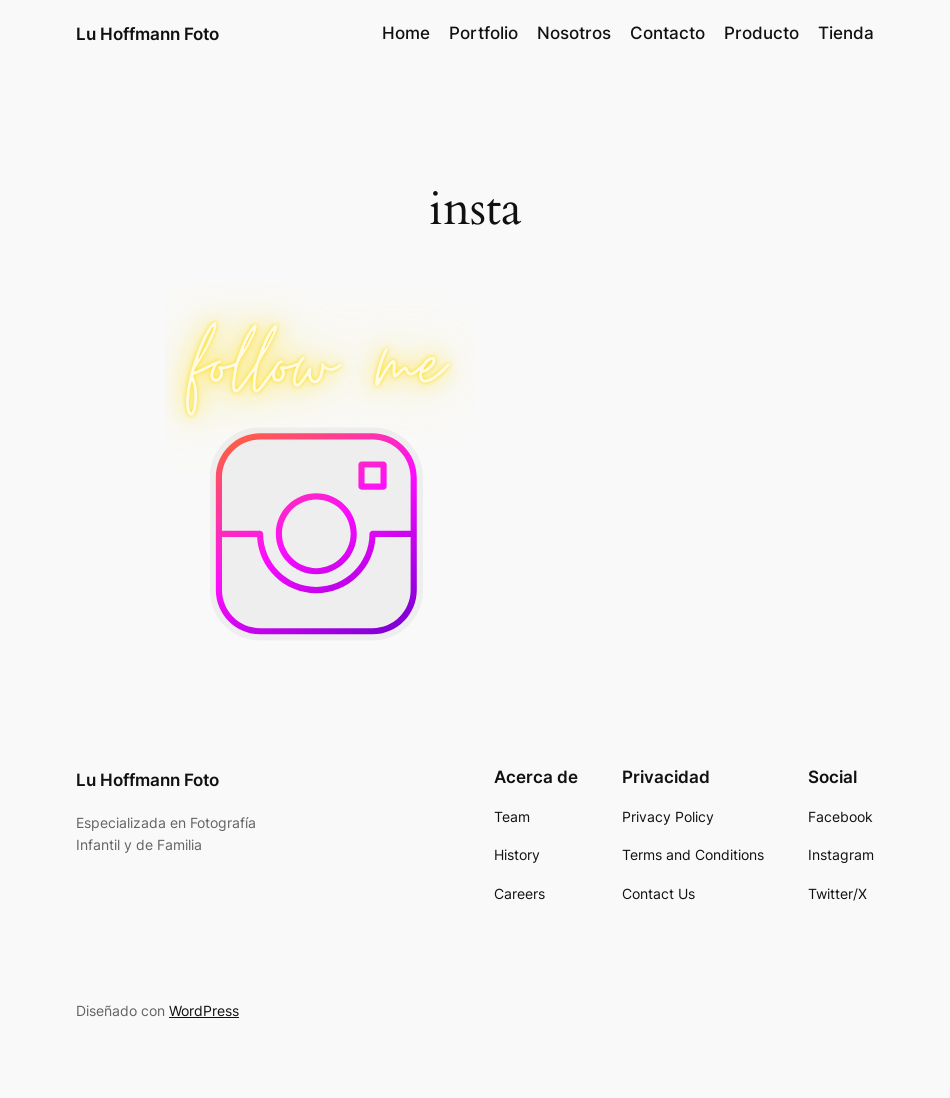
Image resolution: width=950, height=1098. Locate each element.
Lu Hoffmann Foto (147, 33)
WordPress (204, 1010)
